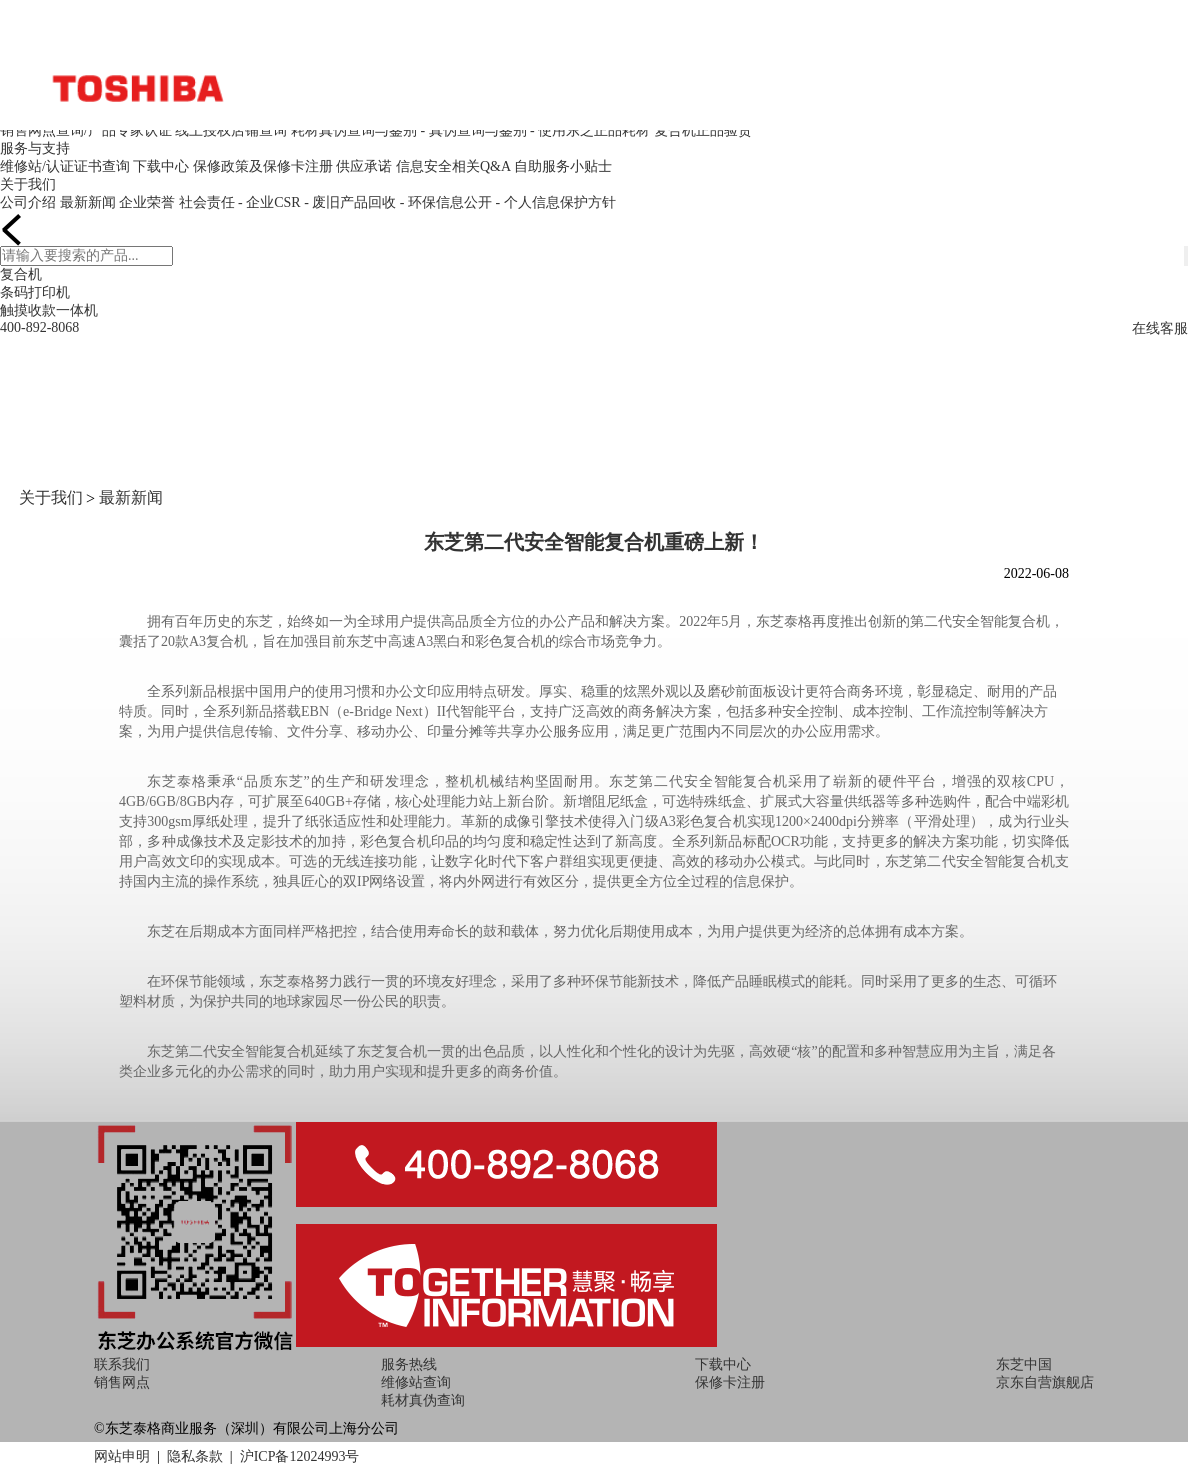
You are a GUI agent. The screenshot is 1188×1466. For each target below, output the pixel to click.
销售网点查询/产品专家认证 (86, 130)
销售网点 (122, 1382)
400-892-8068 (39, 327)
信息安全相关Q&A (453, 166)
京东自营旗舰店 (1045, 1382)
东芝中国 (1024, 1364)
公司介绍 (28, 202)
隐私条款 (195, 1456)
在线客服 (1160, 328)
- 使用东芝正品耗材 (590, 130)
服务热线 (409, 1364)
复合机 (21, 274)
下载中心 (161, 166)
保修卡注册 (730, 1382)
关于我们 (28, 184)
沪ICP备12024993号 (300, 1456)
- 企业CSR (269, 202)
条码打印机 (35, 292)
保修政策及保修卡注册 (263, 166)
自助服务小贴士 (563, 166)
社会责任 (207, 202)
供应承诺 (364, 166)
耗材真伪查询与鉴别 (354, 130)
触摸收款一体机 (49, 310)
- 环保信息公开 (446, 202)
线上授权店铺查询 (231, 130)
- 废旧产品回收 (350, 202)
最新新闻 (88, 202)
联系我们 (122, 1364)
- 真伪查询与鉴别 (473, 130)
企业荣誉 (147, 202)
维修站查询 (416, 1382)
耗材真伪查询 (423, 1400)
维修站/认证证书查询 (65, 166)
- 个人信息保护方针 (555, 202)
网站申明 (122, 1456)
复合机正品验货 (703, 130)
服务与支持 (35, 148)
